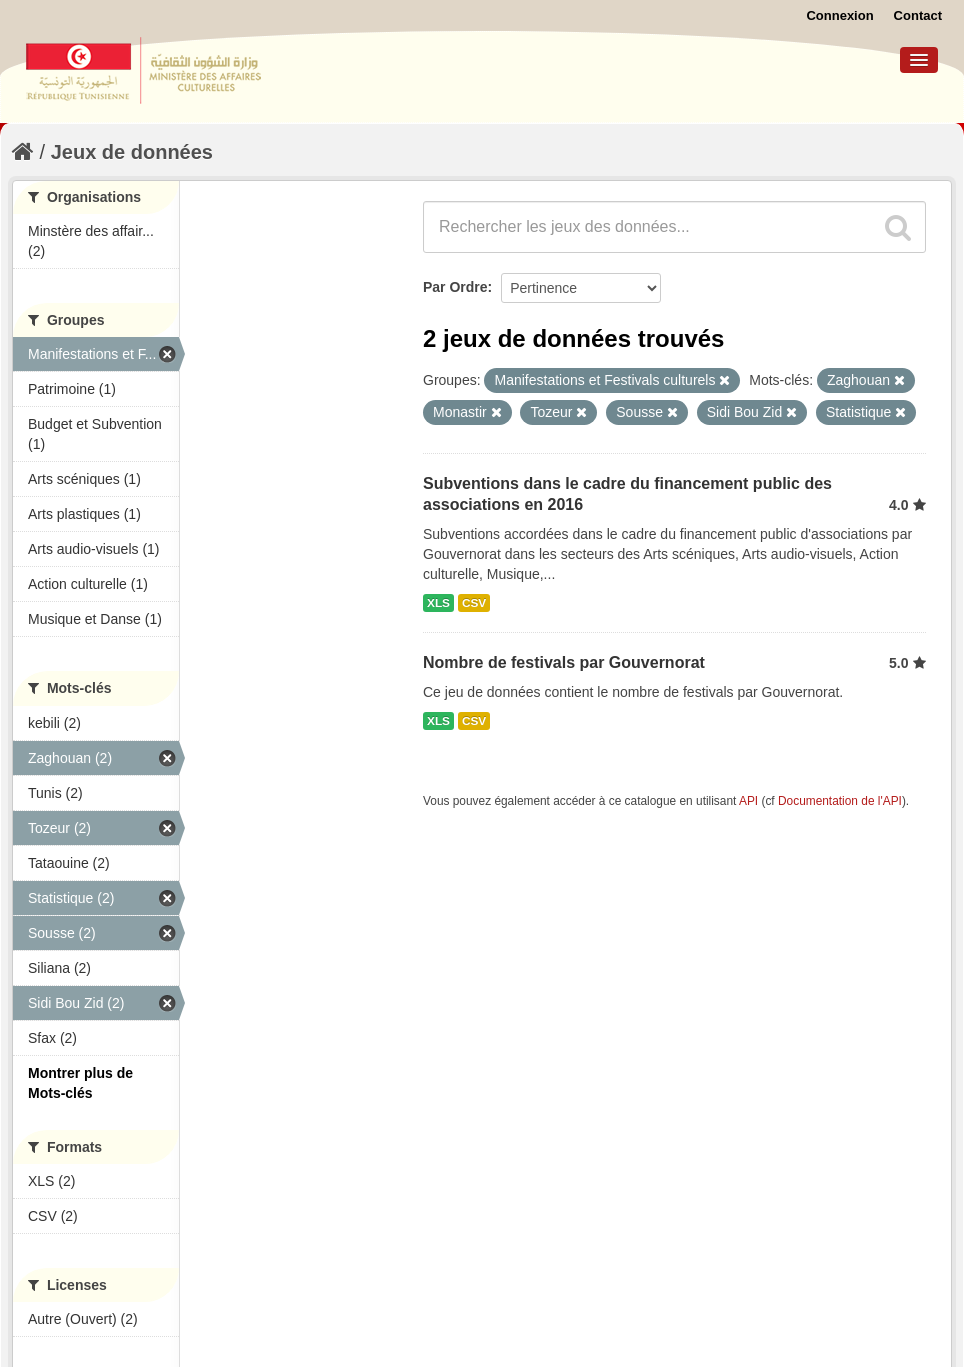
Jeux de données (132, 152)
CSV (474, 603)
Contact (918, 15)
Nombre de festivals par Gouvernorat (564, 662)
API (748, 801)
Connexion (839, 15)
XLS (438, 603)
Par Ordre (455, 287)
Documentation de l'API (840, 801)
